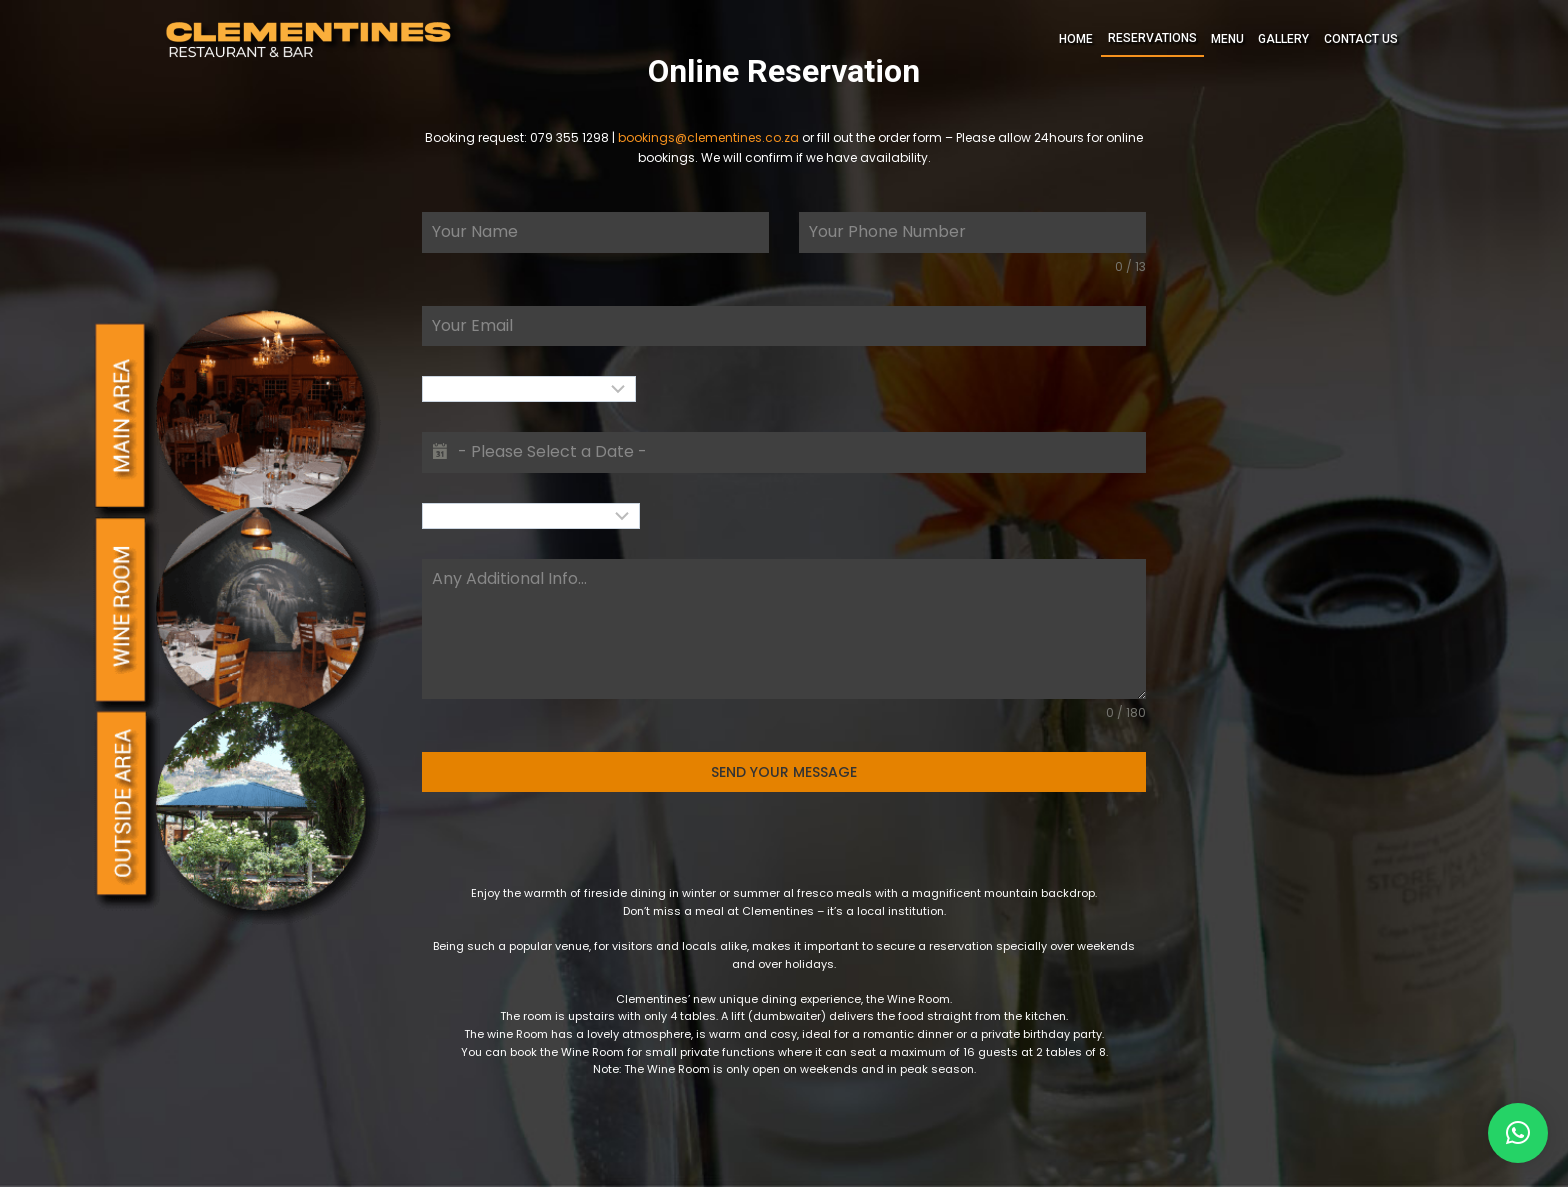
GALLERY (1283, 39)
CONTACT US (1361, 39)
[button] (1518, 1133)
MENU (1227, 39)
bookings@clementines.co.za (708, 137)
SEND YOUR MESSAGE (784, 772)
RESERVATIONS (1152, 38)
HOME (1076, 39)
